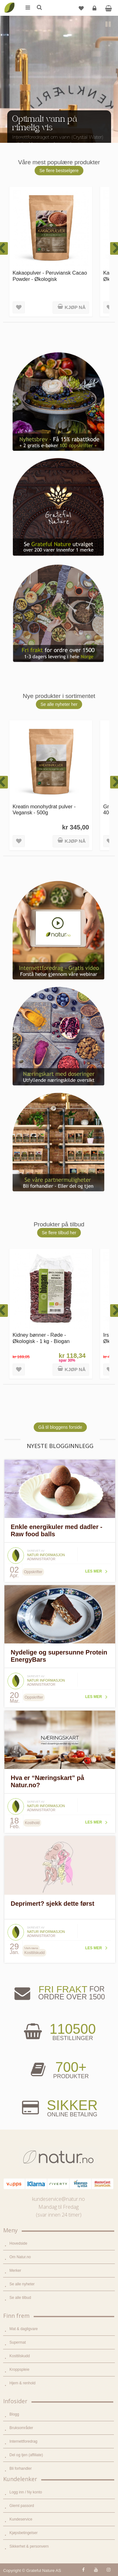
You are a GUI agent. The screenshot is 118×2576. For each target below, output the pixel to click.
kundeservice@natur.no (58, 2198)
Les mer (93, 1571)
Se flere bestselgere (59, 170)
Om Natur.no (20, 2257)
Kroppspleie (19, 2369)
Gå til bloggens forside (60, 1427)
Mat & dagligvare (23, 2329)
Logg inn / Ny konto (25, 2492)
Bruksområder (21, 2428)
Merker (15, 2270)
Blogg (14, 2414)
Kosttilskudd (19, 2356)
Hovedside (18, 2243)
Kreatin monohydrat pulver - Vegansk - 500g (44, 809)
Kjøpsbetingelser (23, 2533)
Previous (9, 132)
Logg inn (95, 10)
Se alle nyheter (22, 2284)
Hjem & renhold (22, 2383)
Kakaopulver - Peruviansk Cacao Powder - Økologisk (50, 276)
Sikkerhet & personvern (29, 2546)
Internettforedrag (23, 2441)
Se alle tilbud (20, 2297)
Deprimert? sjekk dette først (52, 1903)
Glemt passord (21, 2505)
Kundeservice (20, 2519)
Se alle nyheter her (59, 704)
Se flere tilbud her (59, 1232)
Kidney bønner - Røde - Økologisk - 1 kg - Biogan (41, 1338)
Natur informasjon (46, 1555)
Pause (108, 24)
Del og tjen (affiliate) (26, 2455)
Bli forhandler (20, 2468)
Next (108, 132)
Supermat (17, 2342)
